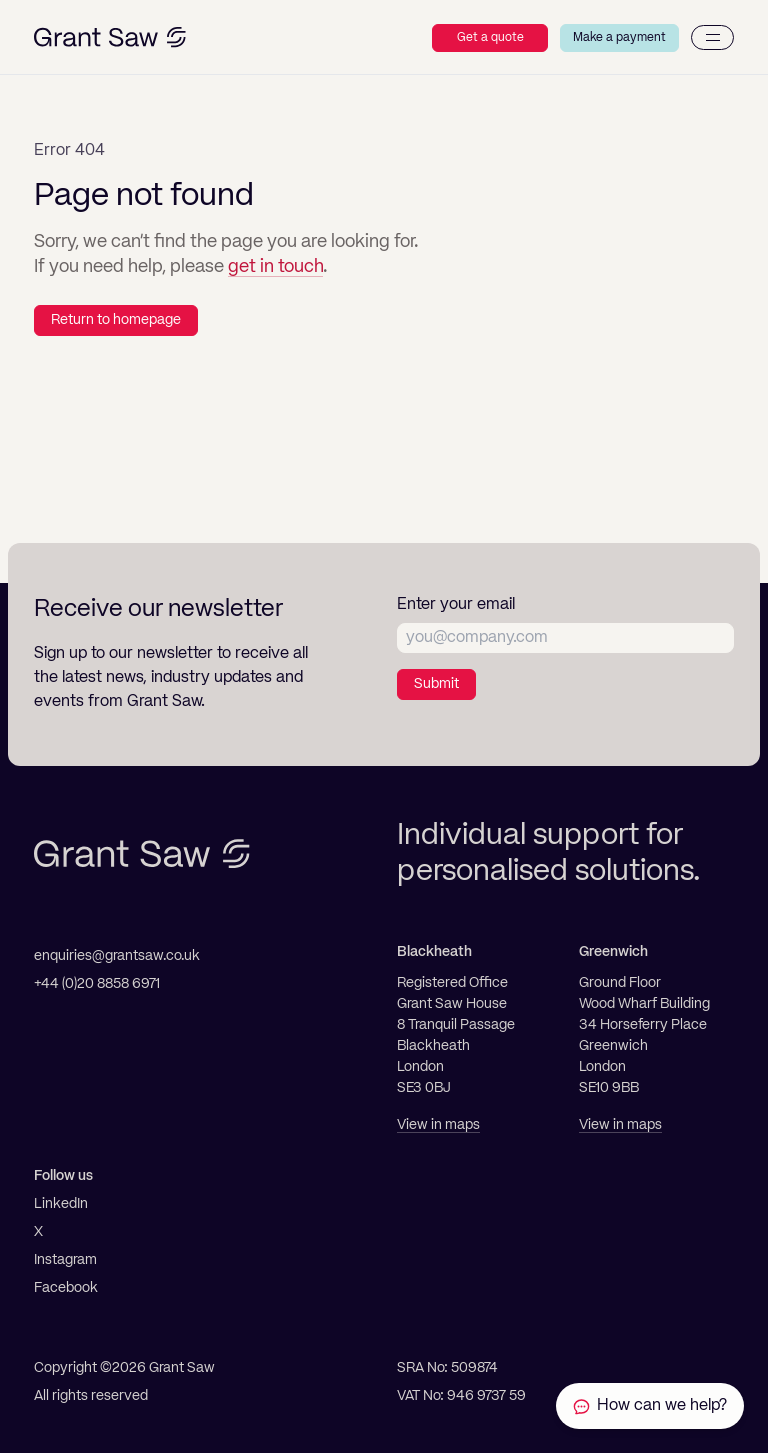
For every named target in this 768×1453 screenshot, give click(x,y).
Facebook (66, 1288)
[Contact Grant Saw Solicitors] (650, 1406)
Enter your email (456, 605)
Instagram (65, 1260)
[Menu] (712, 37)
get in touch (275, 267)
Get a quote (490, 38)
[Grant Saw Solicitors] (110, 37)
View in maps (438, 1125)
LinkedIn (61, 1204)
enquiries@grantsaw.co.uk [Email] (117, 956)
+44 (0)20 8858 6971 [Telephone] (97, 984)
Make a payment (619, 38)
